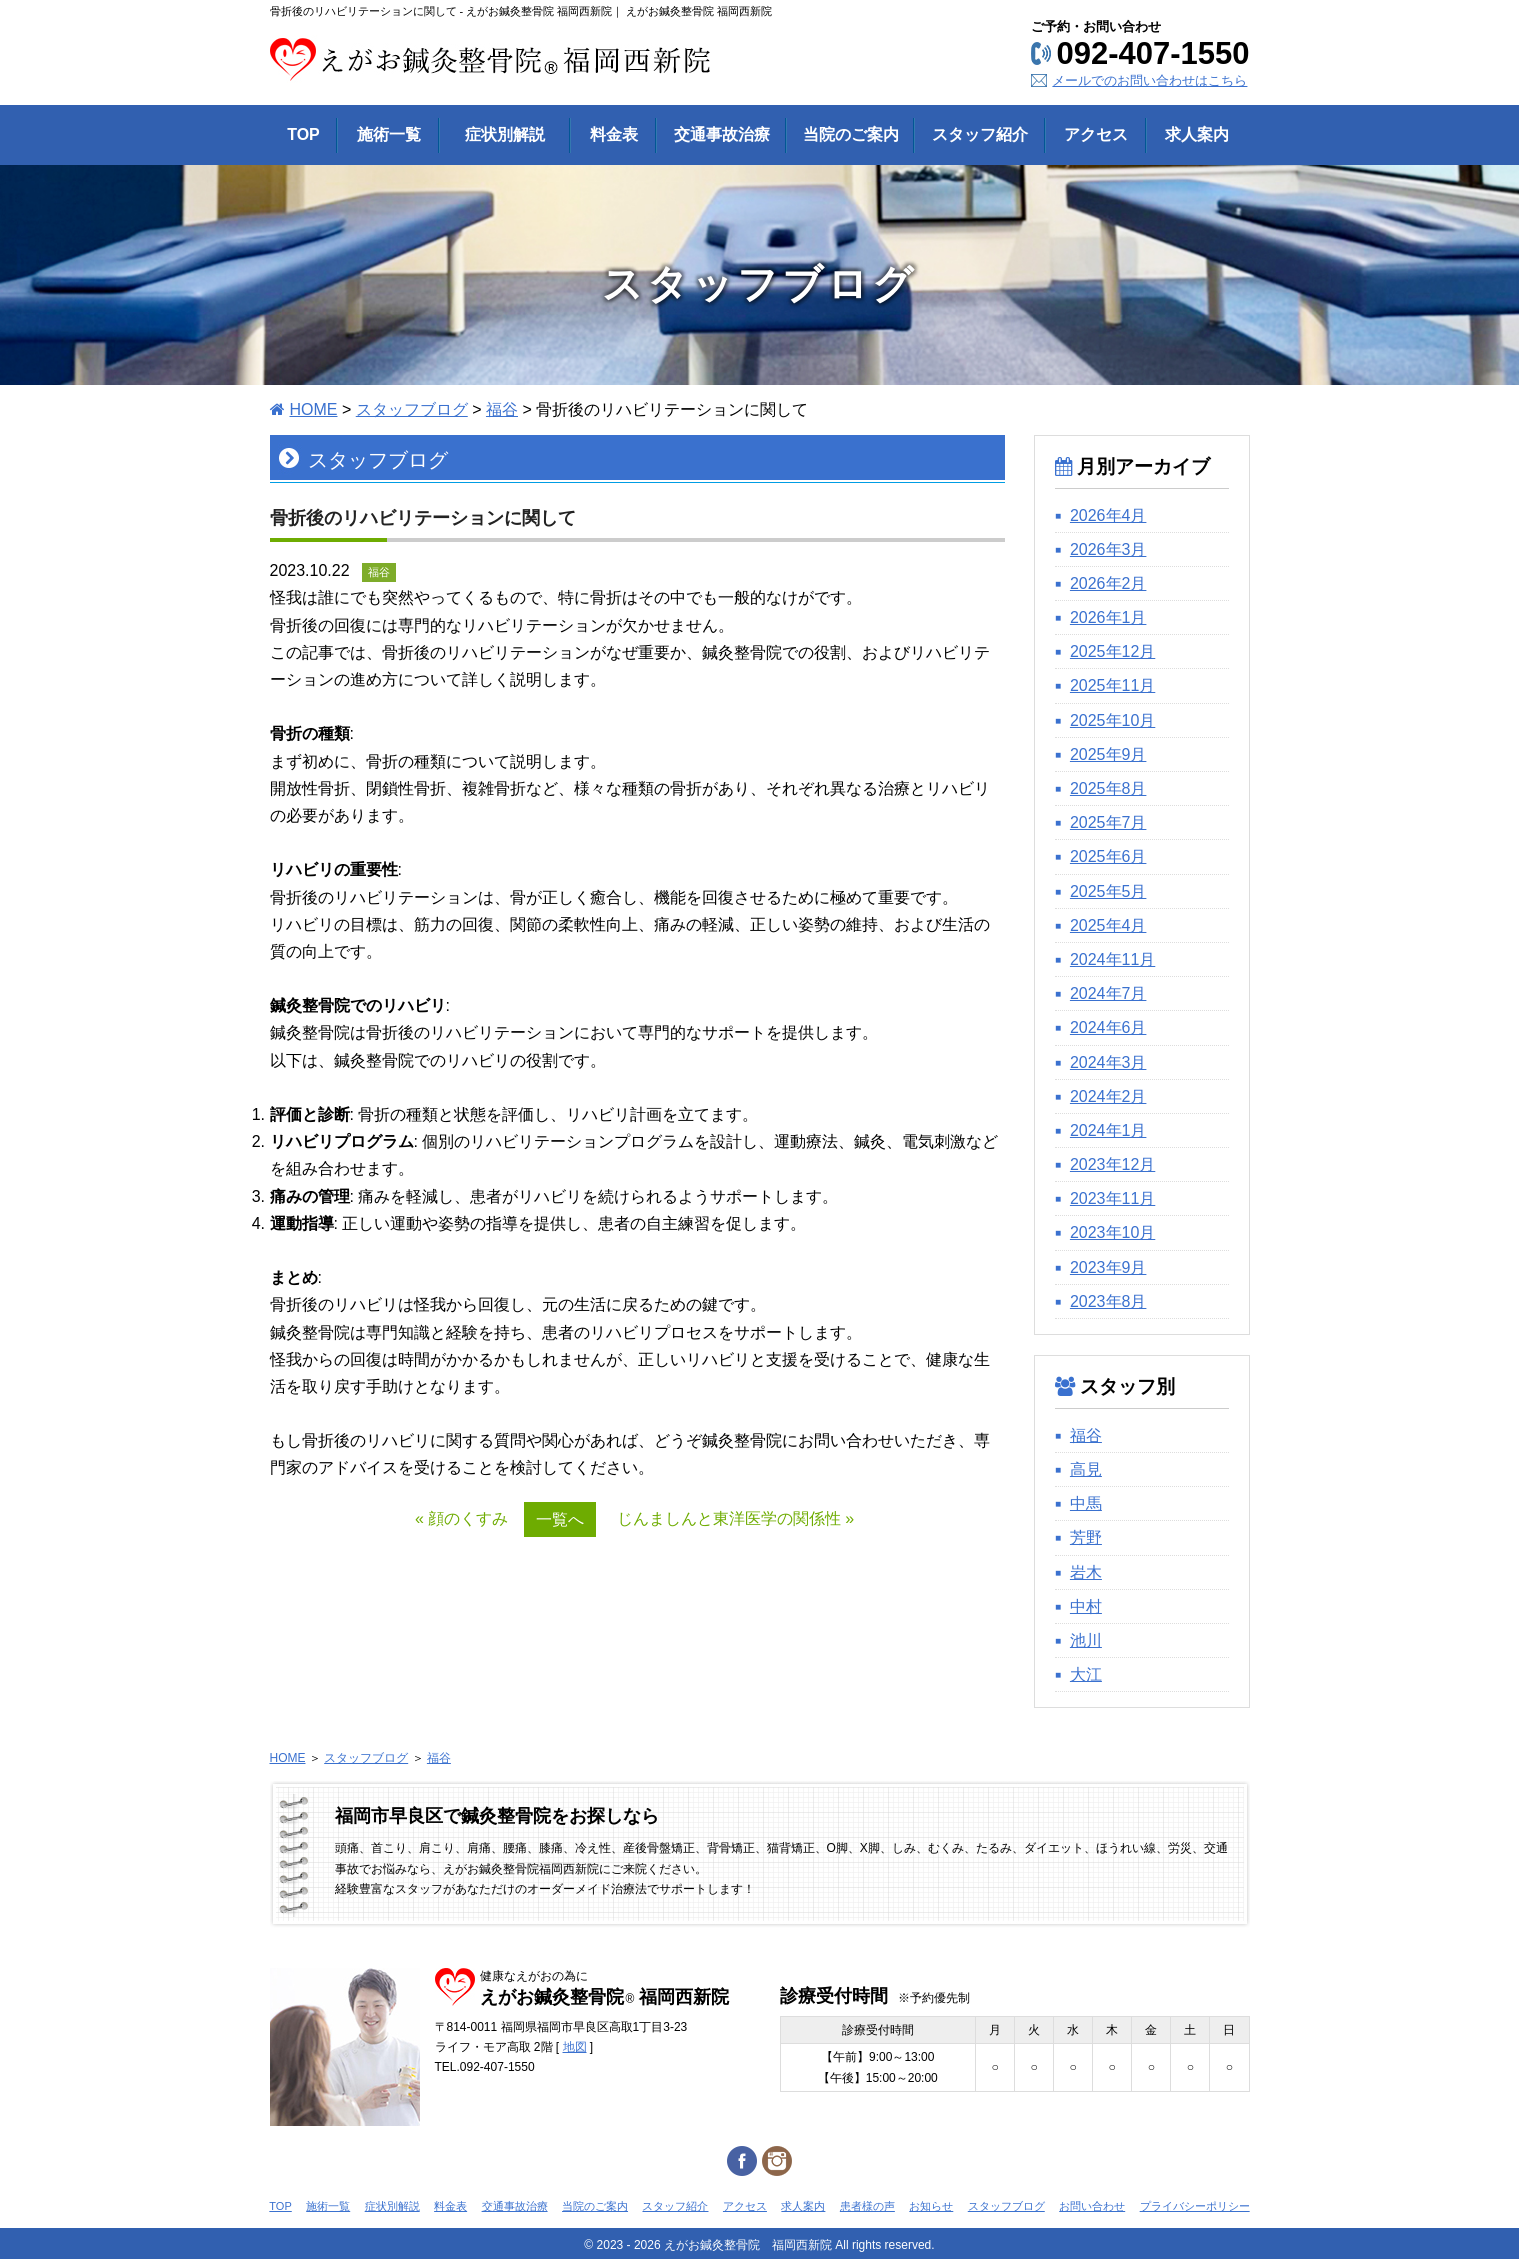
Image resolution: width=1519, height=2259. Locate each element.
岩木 (1086, 1572)
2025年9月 (1108, 754)
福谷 (1086, 1435)
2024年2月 (1108, 1096)
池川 (1086, 1640)
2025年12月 (1112, 651)
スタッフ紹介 (675, 2206)
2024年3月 (1108, 1062)
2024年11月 (1112, 959)
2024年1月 (1108, 1130)
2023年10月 (1112, 1232)
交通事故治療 (515, 2206)
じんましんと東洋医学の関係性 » (735, 1518)
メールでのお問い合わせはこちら (1149, 80)
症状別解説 (392, 2206)
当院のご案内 (595, 2206)
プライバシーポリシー (1195, 2206)
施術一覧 (328, 2206)
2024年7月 (1108, 993)
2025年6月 (1108, 856)
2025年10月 (1112, 720)
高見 (1086, 1469)
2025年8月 (1108, 788)
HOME (288, 1758)
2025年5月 (1108, 891)
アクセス (745, 2206)
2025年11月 (1112, 685)
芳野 (1086, 1537)
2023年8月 (1108, 1301)
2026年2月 (1108, 583)
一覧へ (560, 1519)
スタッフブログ (366, 1758)
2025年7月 (1108, 822)
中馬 (1086, 1503)
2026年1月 (1108, 617)
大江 (1086, 1674)
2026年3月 (1108, 549)
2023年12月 (1112, 1164)
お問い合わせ (1092, 2206)
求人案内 (803, 2206)
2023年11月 (1112, 1198)
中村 (1086, 1606)
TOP (280, 2206)
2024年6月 (1108, 1027)
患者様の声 (867, 2206)
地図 (575, 2047)
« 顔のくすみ (461, 1518)
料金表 (450, 2206)
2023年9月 (1108, 1267)
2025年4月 (1108, 925)
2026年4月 (1108, 515)
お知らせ (931, 2206)
